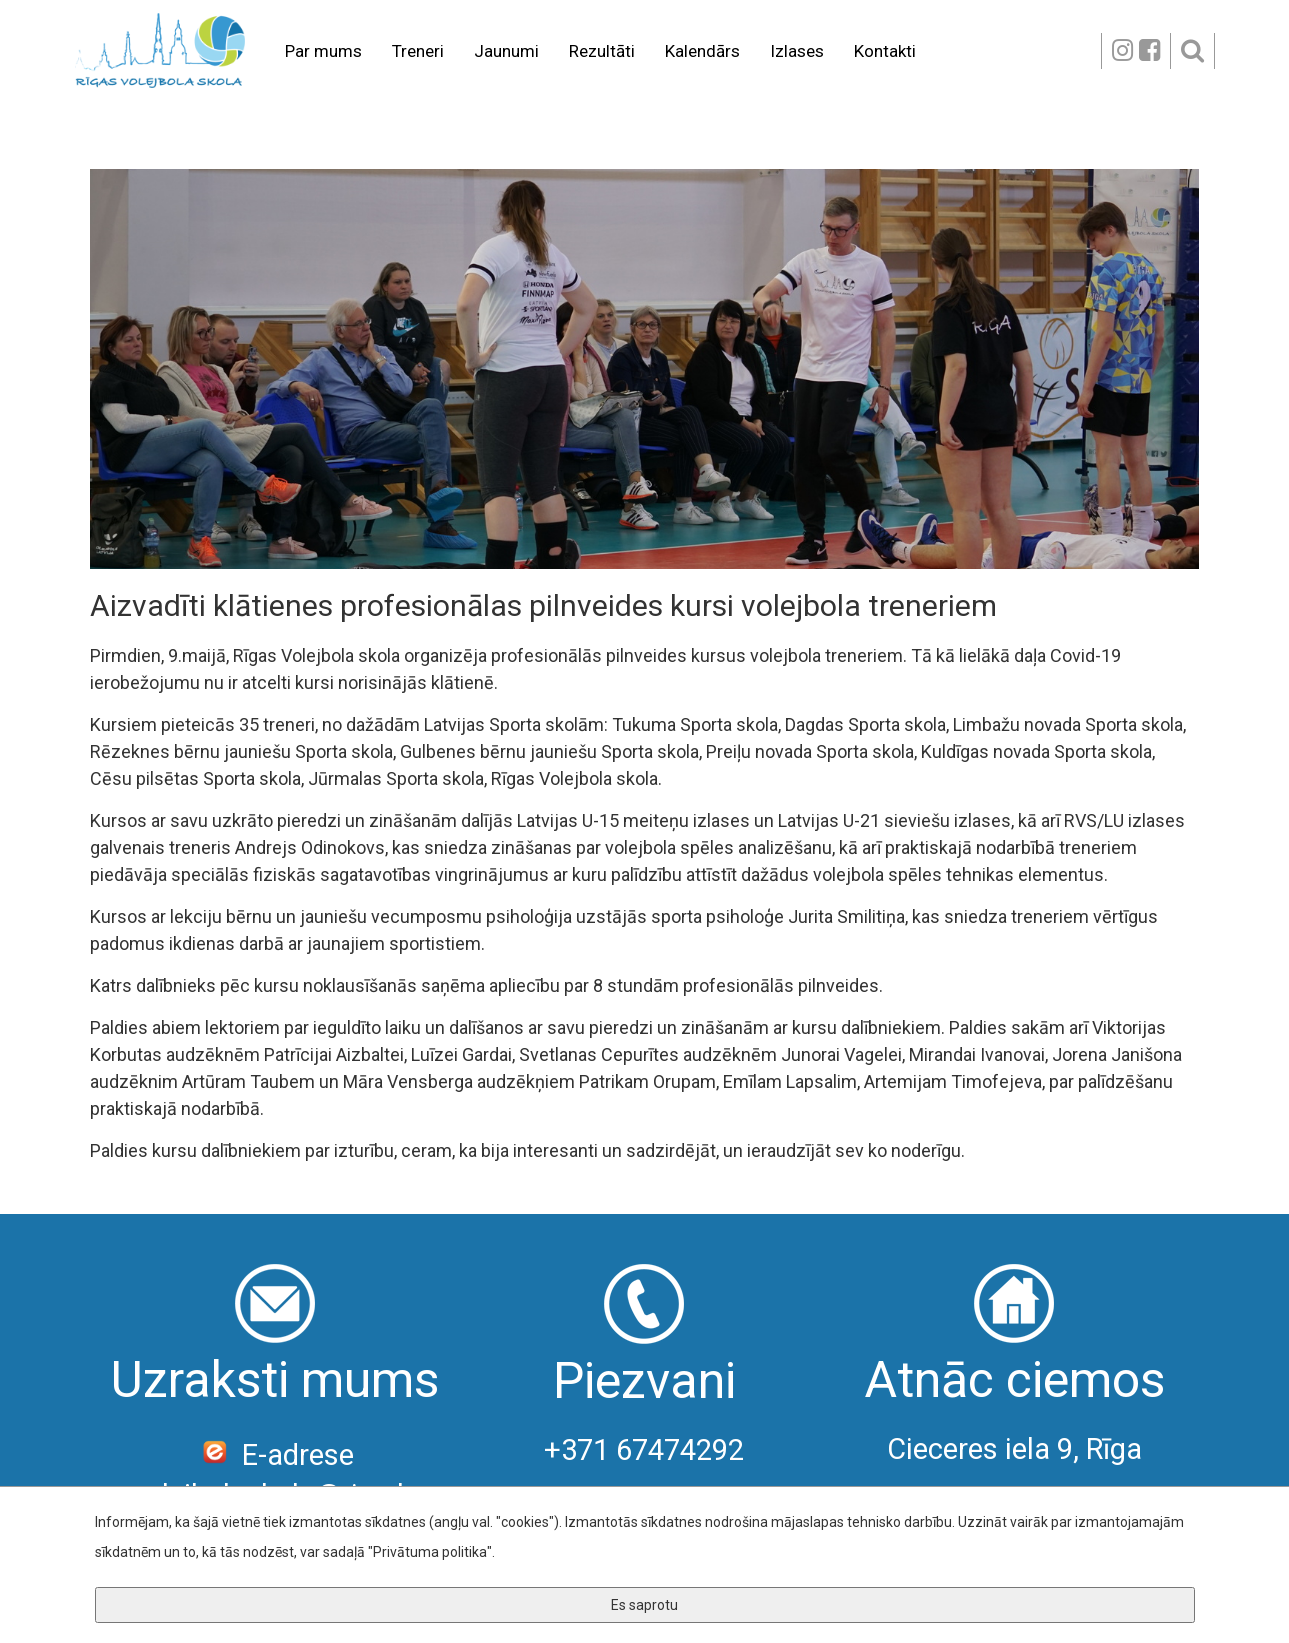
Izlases (797, 51)
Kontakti (885, 51)
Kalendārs (702, 51)
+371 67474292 (644, 1450)
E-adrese (274, 1455)
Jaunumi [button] (506, 51)
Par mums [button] (323, 51)
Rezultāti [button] (602, 51)
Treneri (418, 51)
